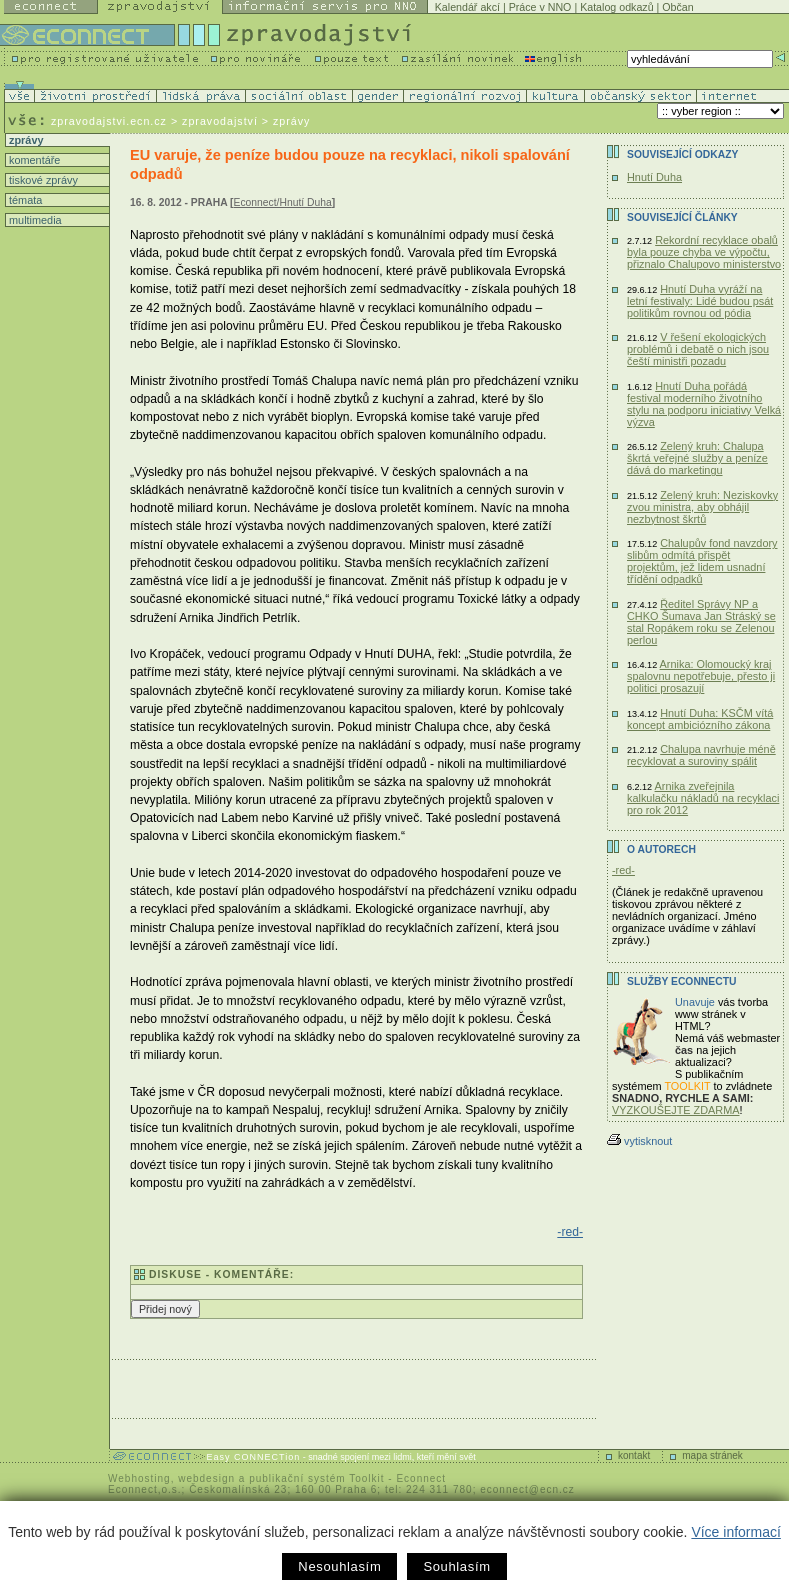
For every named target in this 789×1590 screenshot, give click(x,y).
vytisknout (639, 1141)
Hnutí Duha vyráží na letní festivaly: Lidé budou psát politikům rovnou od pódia (700, 301)
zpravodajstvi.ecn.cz (109, 121)
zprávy (24, 140)
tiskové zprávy (42, 180)
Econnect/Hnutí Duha (283, 202)
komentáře (33, 160)
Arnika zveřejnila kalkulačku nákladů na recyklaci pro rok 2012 (703, 798)
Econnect (421, 1478)
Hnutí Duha (654, 177)
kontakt (634, 1455)
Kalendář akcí (467, 7)
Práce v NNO (540, 7)
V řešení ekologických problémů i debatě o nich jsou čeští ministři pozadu (698, 349)
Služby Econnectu (681, 981)
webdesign (206, 1478)
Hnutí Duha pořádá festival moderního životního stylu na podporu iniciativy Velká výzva (704, 404)
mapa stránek (712, 1455)
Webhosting (139, 1478)
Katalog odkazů (616, 7)
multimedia (34, 220)
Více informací (735, 1532)
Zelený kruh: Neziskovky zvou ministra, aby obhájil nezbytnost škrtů (702, 507)
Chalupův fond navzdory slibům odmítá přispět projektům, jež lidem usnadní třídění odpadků (702, 561)
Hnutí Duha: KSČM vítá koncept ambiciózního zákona (700, 719)
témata (24, 200)
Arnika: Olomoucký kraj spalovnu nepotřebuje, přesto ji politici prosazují (701, 676)
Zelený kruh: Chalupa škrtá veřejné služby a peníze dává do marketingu (697, 458)
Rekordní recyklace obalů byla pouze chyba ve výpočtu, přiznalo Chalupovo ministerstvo (704, 252)
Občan (677, 7)
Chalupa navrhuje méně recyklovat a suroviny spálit (701, 755)
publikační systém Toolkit (316, 1478)
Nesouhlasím (339, 1566)
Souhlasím (456, 1566)
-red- (570, 1232)
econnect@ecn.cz (527, 1489)
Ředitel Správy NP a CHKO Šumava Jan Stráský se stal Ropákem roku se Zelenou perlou (701, 622)
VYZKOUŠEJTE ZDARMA (676, 1110)
